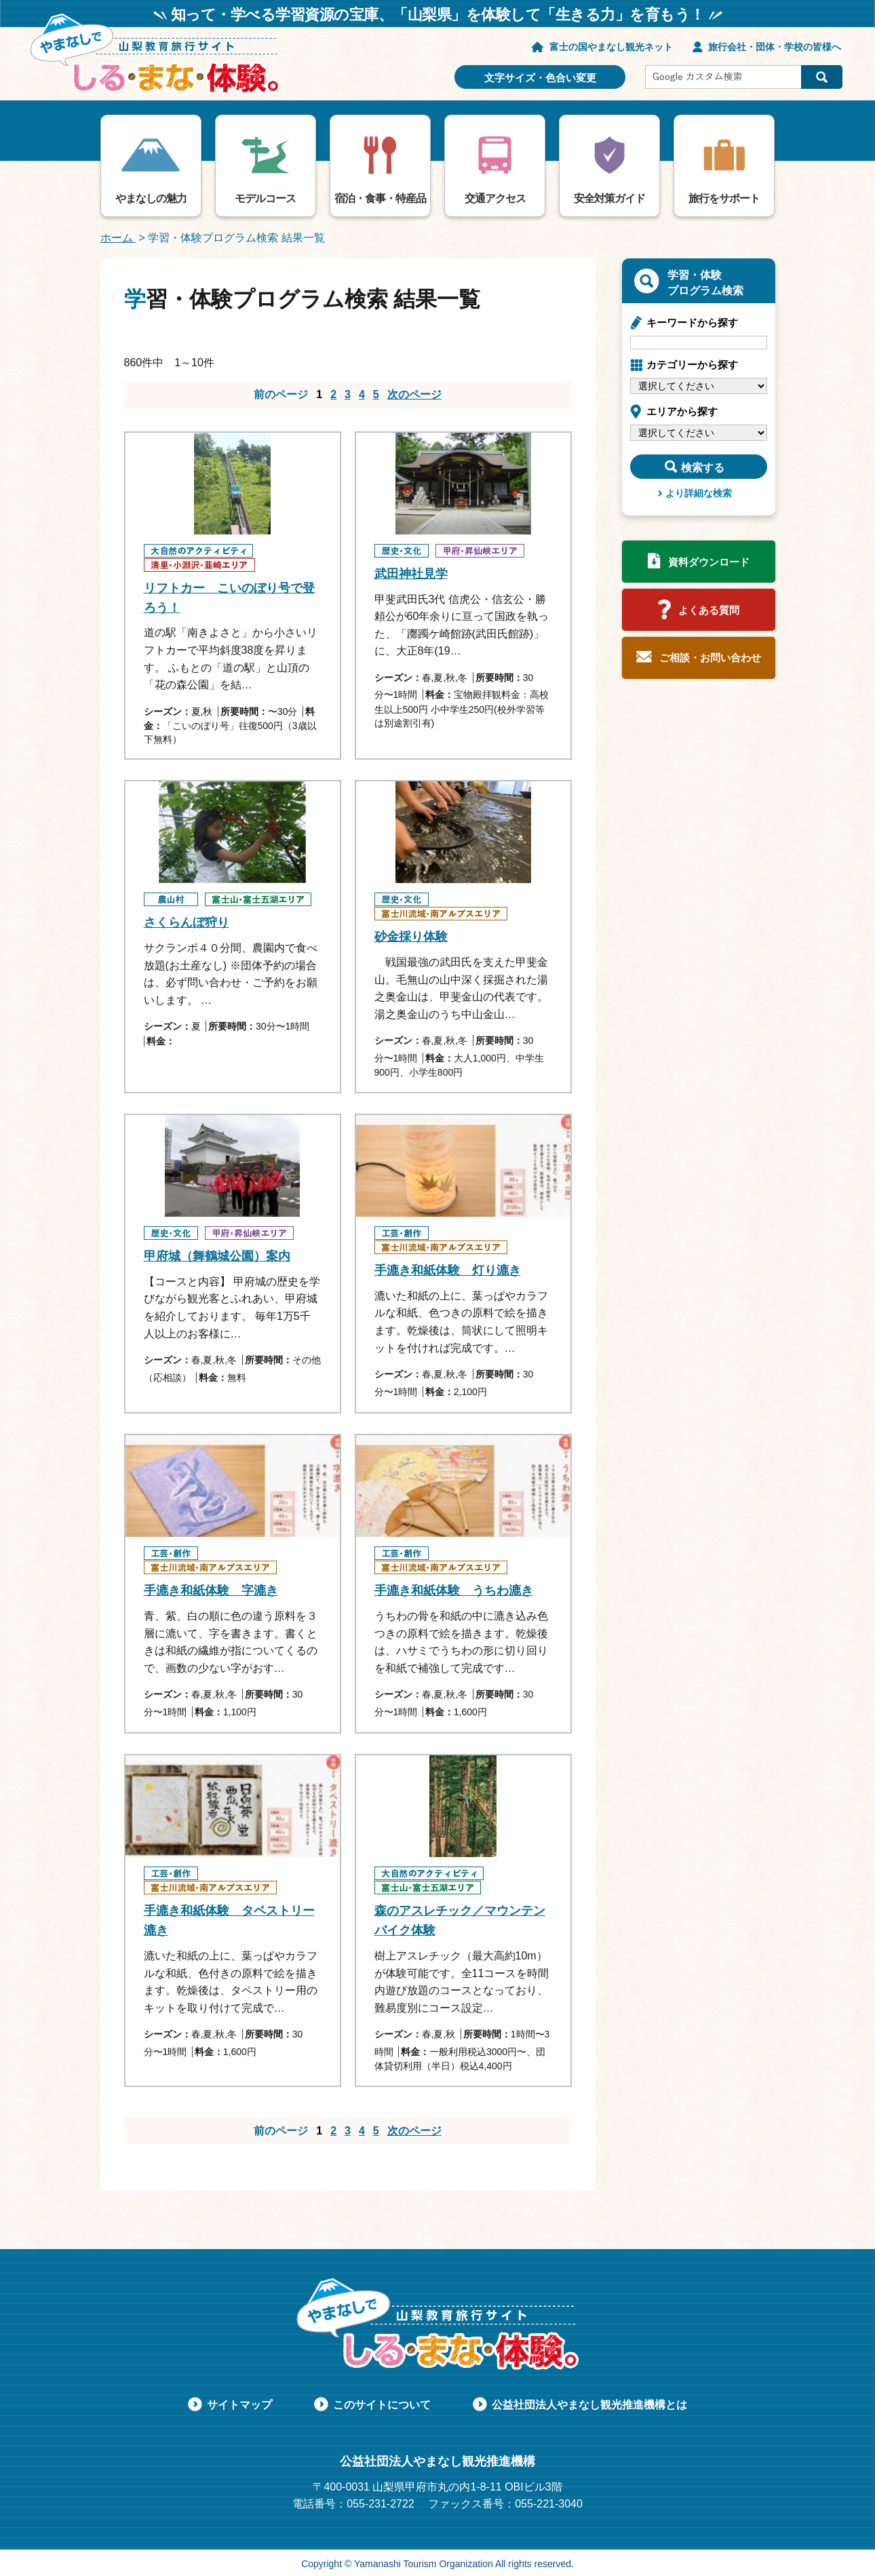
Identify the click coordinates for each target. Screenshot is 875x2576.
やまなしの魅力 (151, 198)
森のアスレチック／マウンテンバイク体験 (459, 1920)
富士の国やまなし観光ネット (611, 46)
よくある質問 (708, 610)
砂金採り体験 (411, 936)
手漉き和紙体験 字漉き (211, 1590)
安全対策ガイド (609, 198)
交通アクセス (495, 198)
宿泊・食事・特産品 (380, 198)
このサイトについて (382, 2405)
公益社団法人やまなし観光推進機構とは (589, 2405)
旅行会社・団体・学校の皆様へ (774, 46)
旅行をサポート (724, 198)
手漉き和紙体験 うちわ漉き (453, 1590)
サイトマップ (239, 2405)
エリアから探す (682, 411)
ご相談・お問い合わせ (710, 657)
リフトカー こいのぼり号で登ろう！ (229, 597)
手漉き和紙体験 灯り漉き (447, 1270)
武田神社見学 (411, 574)
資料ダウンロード (709, 562)
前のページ (281, 394)
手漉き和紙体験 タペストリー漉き (229, 1920)
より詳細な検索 (698, 493)
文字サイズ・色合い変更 (540, 77)
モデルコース (265, 198)
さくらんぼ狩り (186, 922)
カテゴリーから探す (692, 364)
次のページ (414, 394)
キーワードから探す (692, 322)
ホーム (118, 237)
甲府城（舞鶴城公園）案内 (217, 1256)
